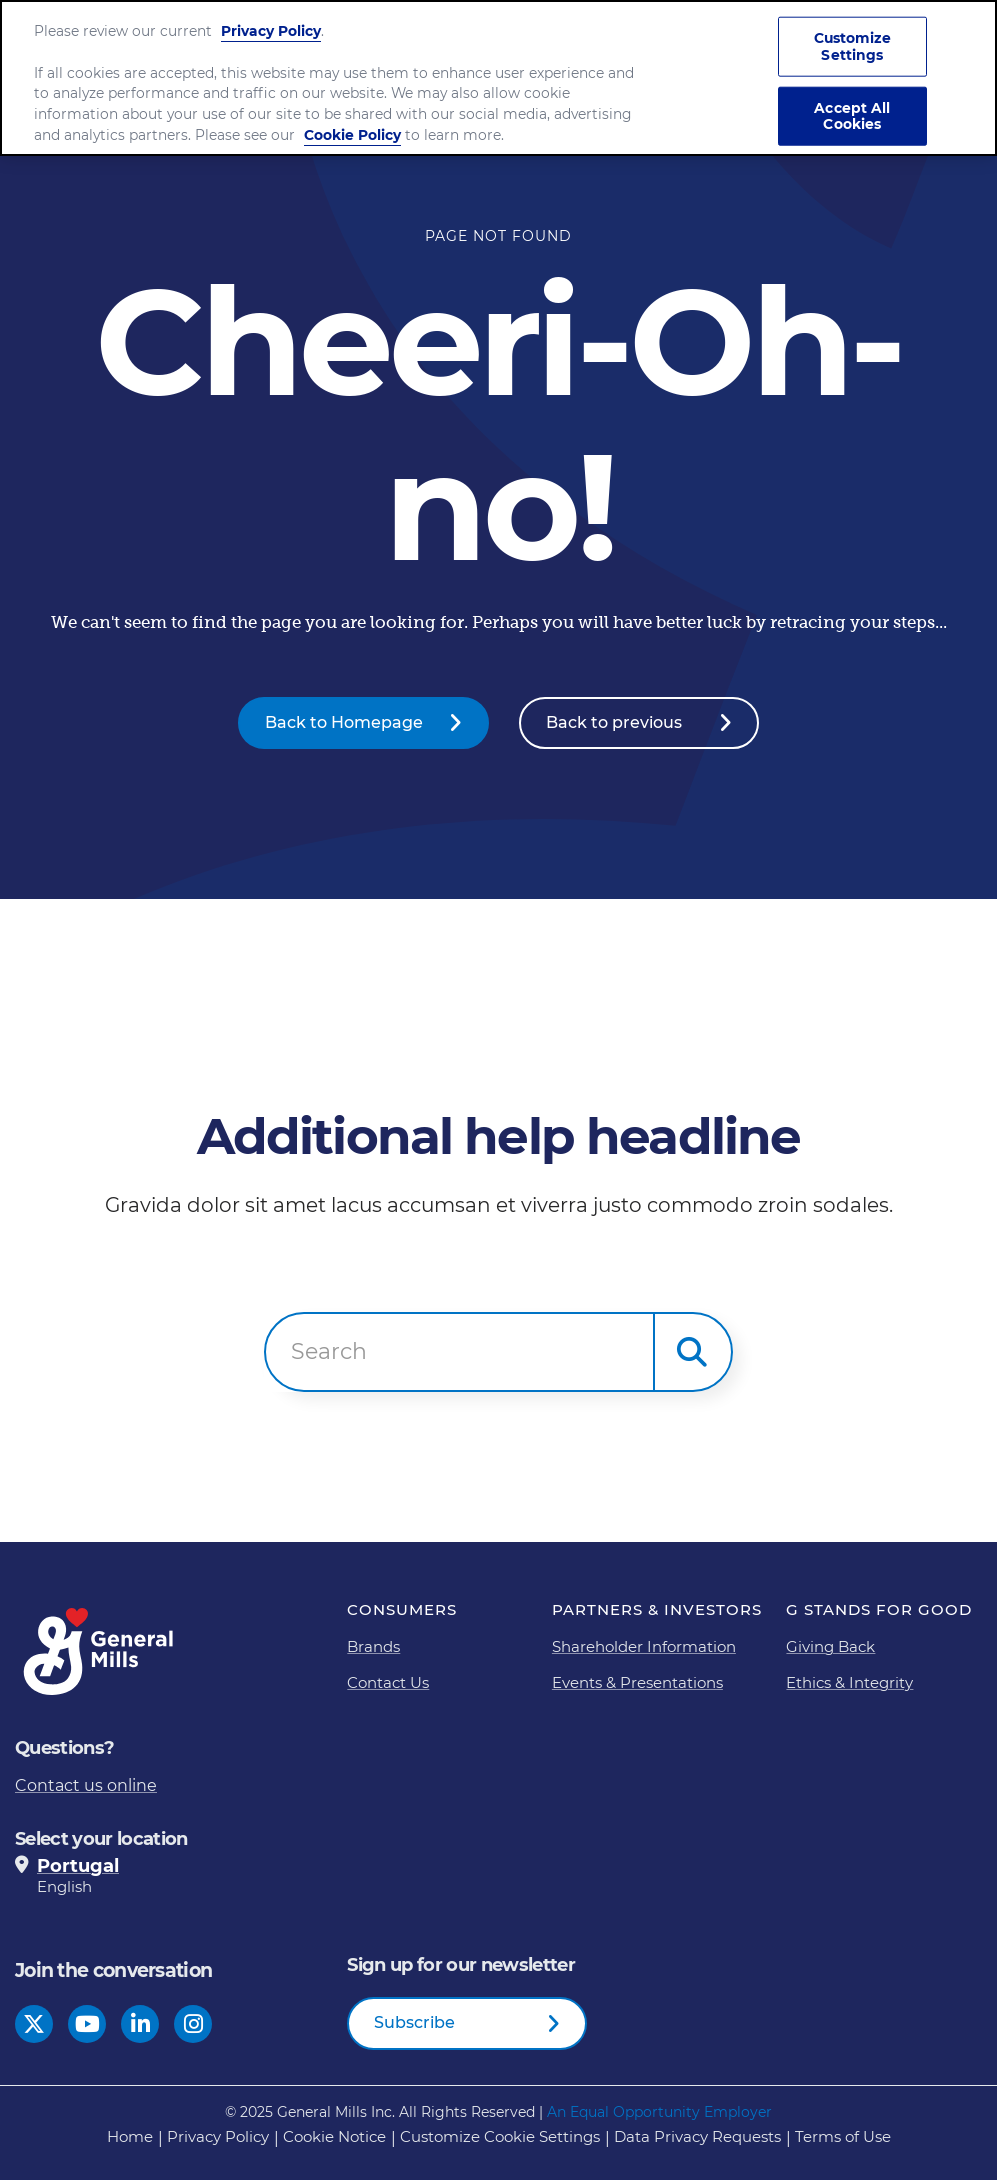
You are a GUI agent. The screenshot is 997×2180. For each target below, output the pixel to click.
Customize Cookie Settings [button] (500, 2136)
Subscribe (414, 2022)
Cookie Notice (334, 2136)
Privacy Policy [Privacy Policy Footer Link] (218, 2136)
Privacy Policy (271, 28)
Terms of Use (843, 2136)
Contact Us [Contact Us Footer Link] (388, 1682)
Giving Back (830, 1646)
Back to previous (614, 722)
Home (130, 2136)
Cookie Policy (352, 131)
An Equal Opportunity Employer (659, 2112)
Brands (373, 1646)
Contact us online (86, 1785)
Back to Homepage (344, 722)
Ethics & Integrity (849, 1682)
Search (329, 1351)
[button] (693, 1352)
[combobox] (459, 1352)
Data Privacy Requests (697, 2136)
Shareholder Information (644, 1646)
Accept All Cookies (852, 112)
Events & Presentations (637, 1682)
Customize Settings (852, 42)
